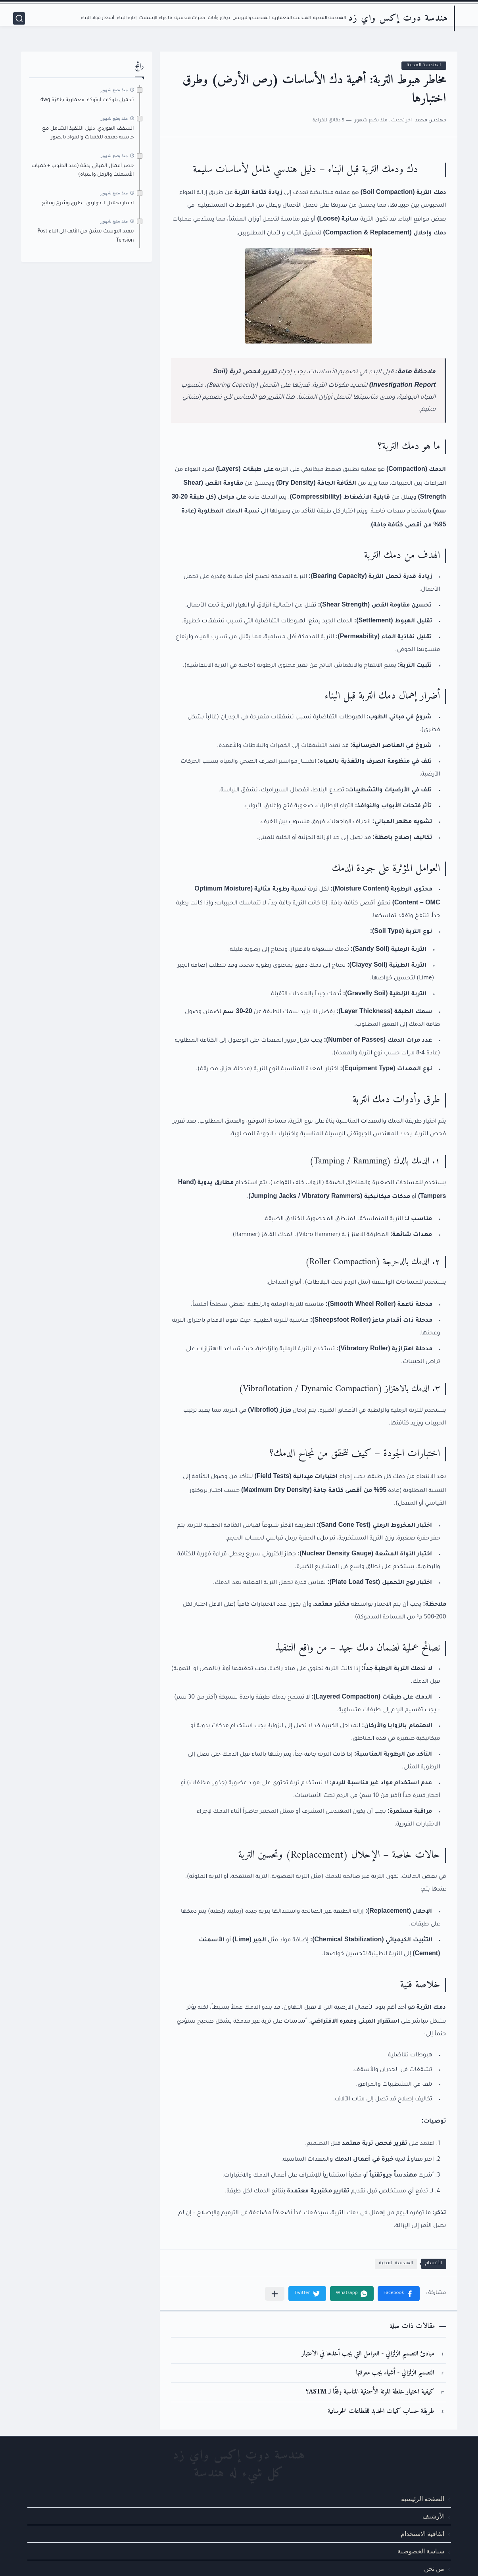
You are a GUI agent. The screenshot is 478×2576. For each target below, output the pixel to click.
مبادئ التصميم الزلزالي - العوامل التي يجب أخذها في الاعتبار (367, 2354)
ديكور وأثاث (218, 18)
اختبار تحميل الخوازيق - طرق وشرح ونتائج (88, 203)
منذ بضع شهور (114, 89)
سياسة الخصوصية (420, 2551)
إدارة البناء (126, 18)
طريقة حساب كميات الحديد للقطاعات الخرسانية (381, 2412)
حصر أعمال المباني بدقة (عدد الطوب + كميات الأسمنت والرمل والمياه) (82, 170)
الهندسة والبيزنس (251, 18)
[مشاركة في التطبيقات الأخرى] (274, 2294)
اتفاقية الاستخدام (422, 2533)
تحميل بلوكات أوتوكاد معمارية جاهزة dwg (87, 100)
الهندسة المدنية (329, 18)
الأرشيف (433, 2516)
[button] (399, 2293)
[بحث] (19, 18)
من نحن (434, 2569)
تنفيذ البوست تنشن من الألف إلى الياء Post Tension (85, 236)
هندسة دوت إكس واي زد (398, 18)
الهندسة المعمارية (291, 18)
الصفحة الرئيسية (422, 2498)
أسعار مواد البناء (97, 18)
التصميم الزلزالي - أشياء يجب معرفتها (395, 2373)
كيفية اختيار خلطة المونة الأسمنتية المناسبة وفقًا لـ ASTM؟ (370, 2392)
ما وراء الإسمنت (155, 18)
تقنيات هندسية (190, 18)
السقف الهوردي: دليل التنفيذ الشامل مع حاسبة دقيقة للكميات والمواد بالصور (88, 133)
